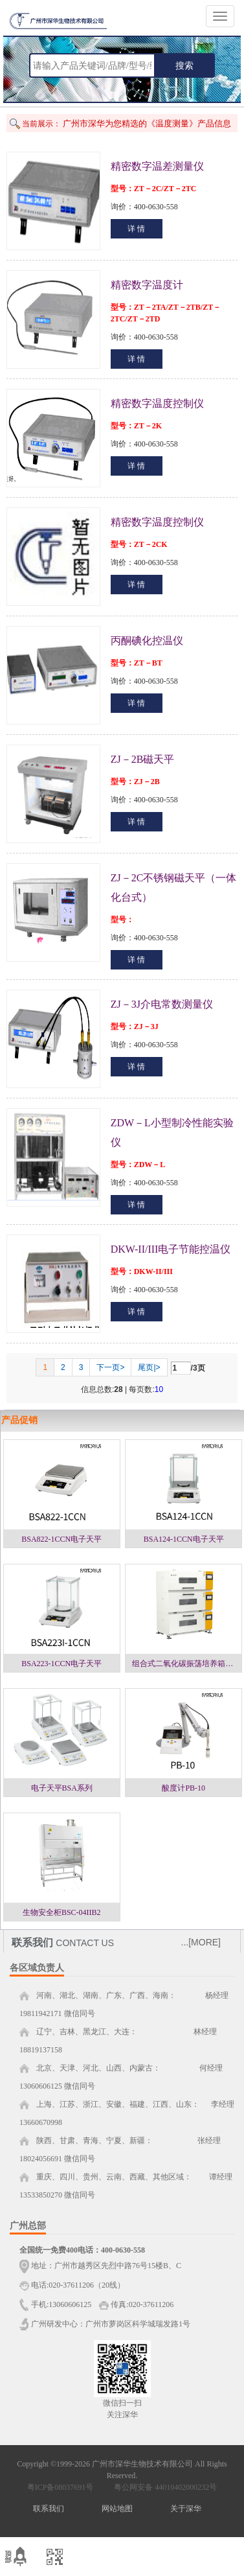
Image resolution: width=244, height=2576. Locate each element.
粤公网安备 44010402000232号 (162, 2487)
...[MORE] (201, 1942)
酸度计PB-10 (183, 1788)
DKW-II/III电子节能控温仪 (171, 1249)
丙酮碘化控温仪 (147, 640)
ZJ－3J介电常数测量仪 (162, 1004)
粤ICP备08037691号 (60, 2487)
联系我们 (48, 2508)
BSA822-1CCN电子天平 (61, 1539)
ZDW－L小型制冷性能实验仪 (172, 1132)
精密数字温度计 (147, 284)
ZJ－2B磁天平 (143, 759)
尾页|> (149, 1367)
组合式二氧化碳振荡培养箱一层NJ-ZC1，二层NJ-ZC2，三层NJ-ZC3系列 (186, 1663)
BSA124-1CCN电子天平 (184, 1539)
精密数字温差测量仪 (157, 166)
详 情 (136, 228)
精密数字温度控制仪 (157, 403)
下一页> (110, 1367)
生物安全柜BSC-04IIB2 (62, 1912)
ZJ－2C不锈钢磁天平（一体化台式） (174, 887)
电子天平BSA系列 (62, 1788)
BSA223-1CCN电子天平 (61, 1663)
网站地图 (117, 2508)
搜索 (184, 65)
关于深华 (185, 2508)
